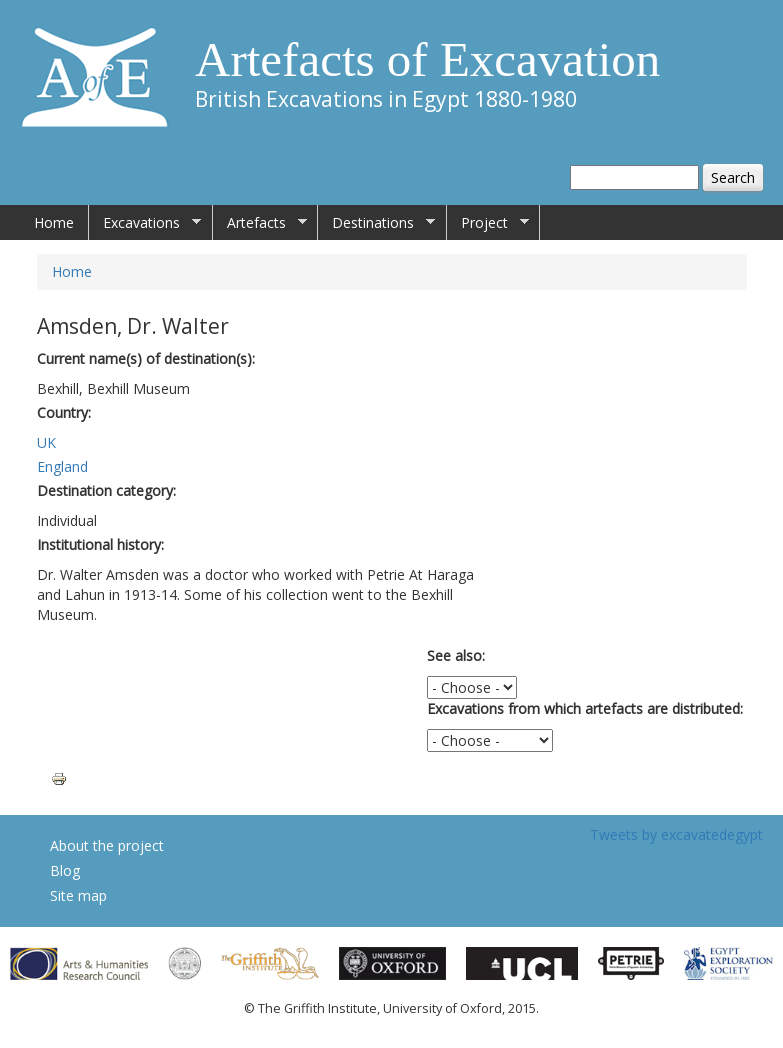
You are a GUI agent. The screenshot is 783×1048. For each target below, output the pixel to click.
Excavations (145, 223)
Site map (78, 895)
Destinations (376, 223)
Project (488, 223)
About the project (107, 845)
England (62, 466)
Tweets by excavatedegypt (676, 834)
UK (46, 442)
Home (54, 222)
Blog (65, 870)
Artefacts (260, 223)
